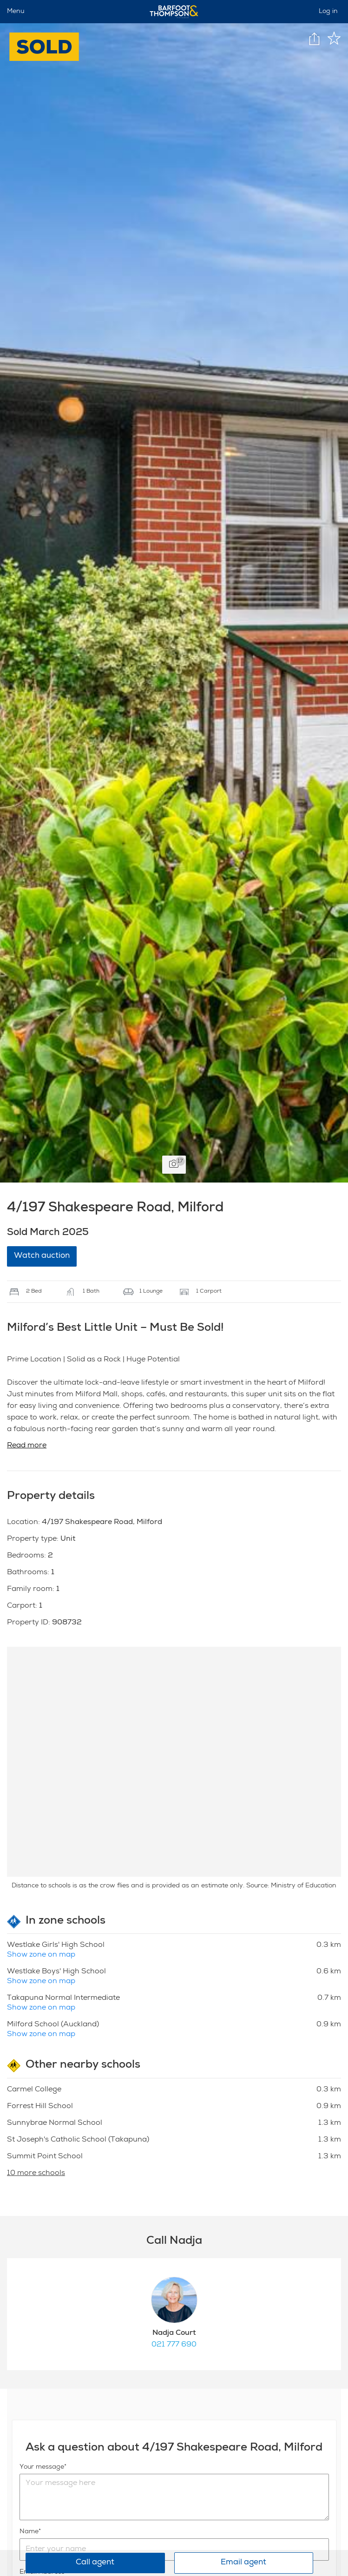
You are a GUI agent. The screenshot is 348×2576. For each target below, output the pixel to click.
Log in (328, 11)
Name (29, 2532)
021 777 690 (174, 2345)
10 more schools (36, 2173)
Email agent (243, 2563)
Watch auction (42, 1256)
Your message (42, 2467)
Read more (26, 1446)
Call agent (95, 2563)
